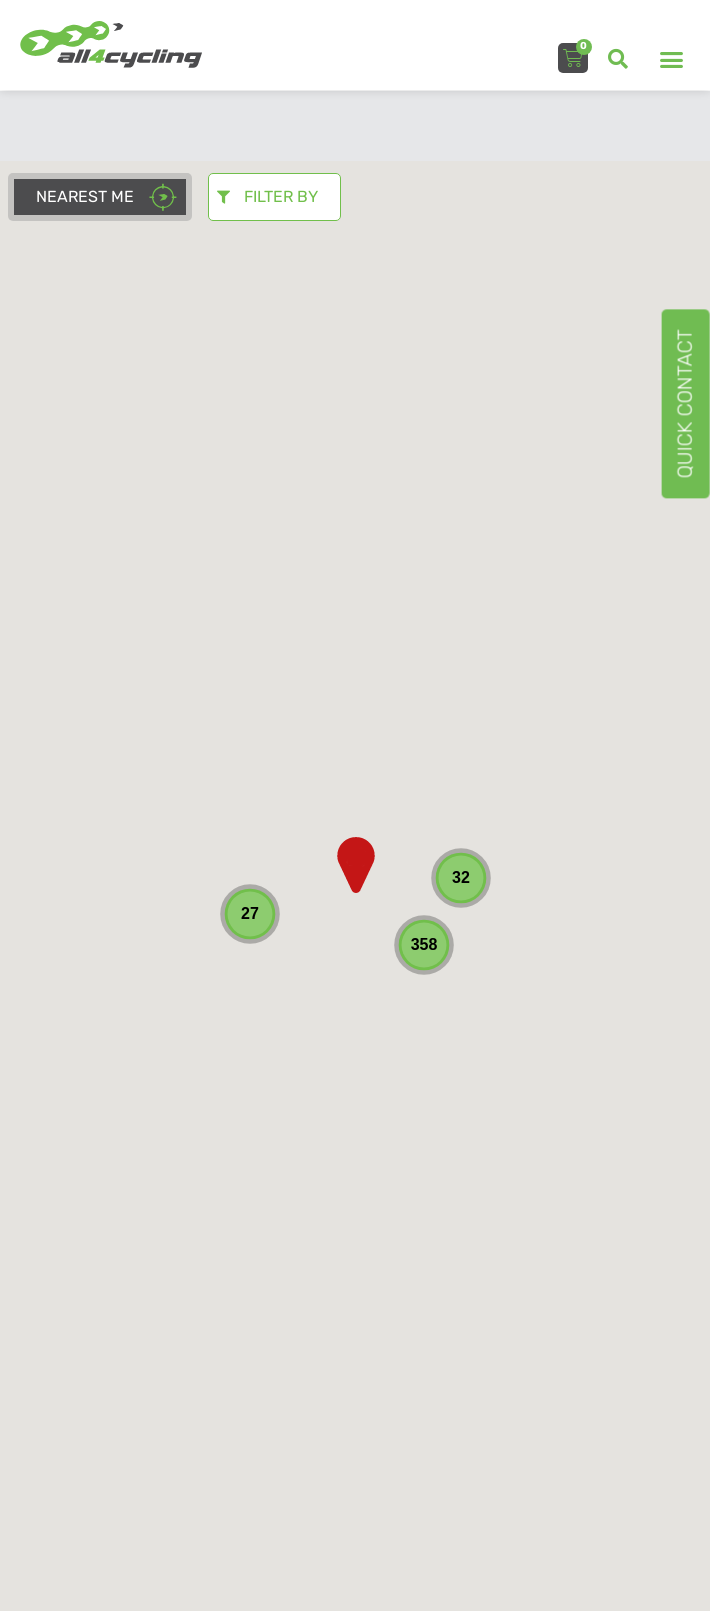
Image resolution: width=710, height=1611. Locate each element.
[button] (618, 59)
